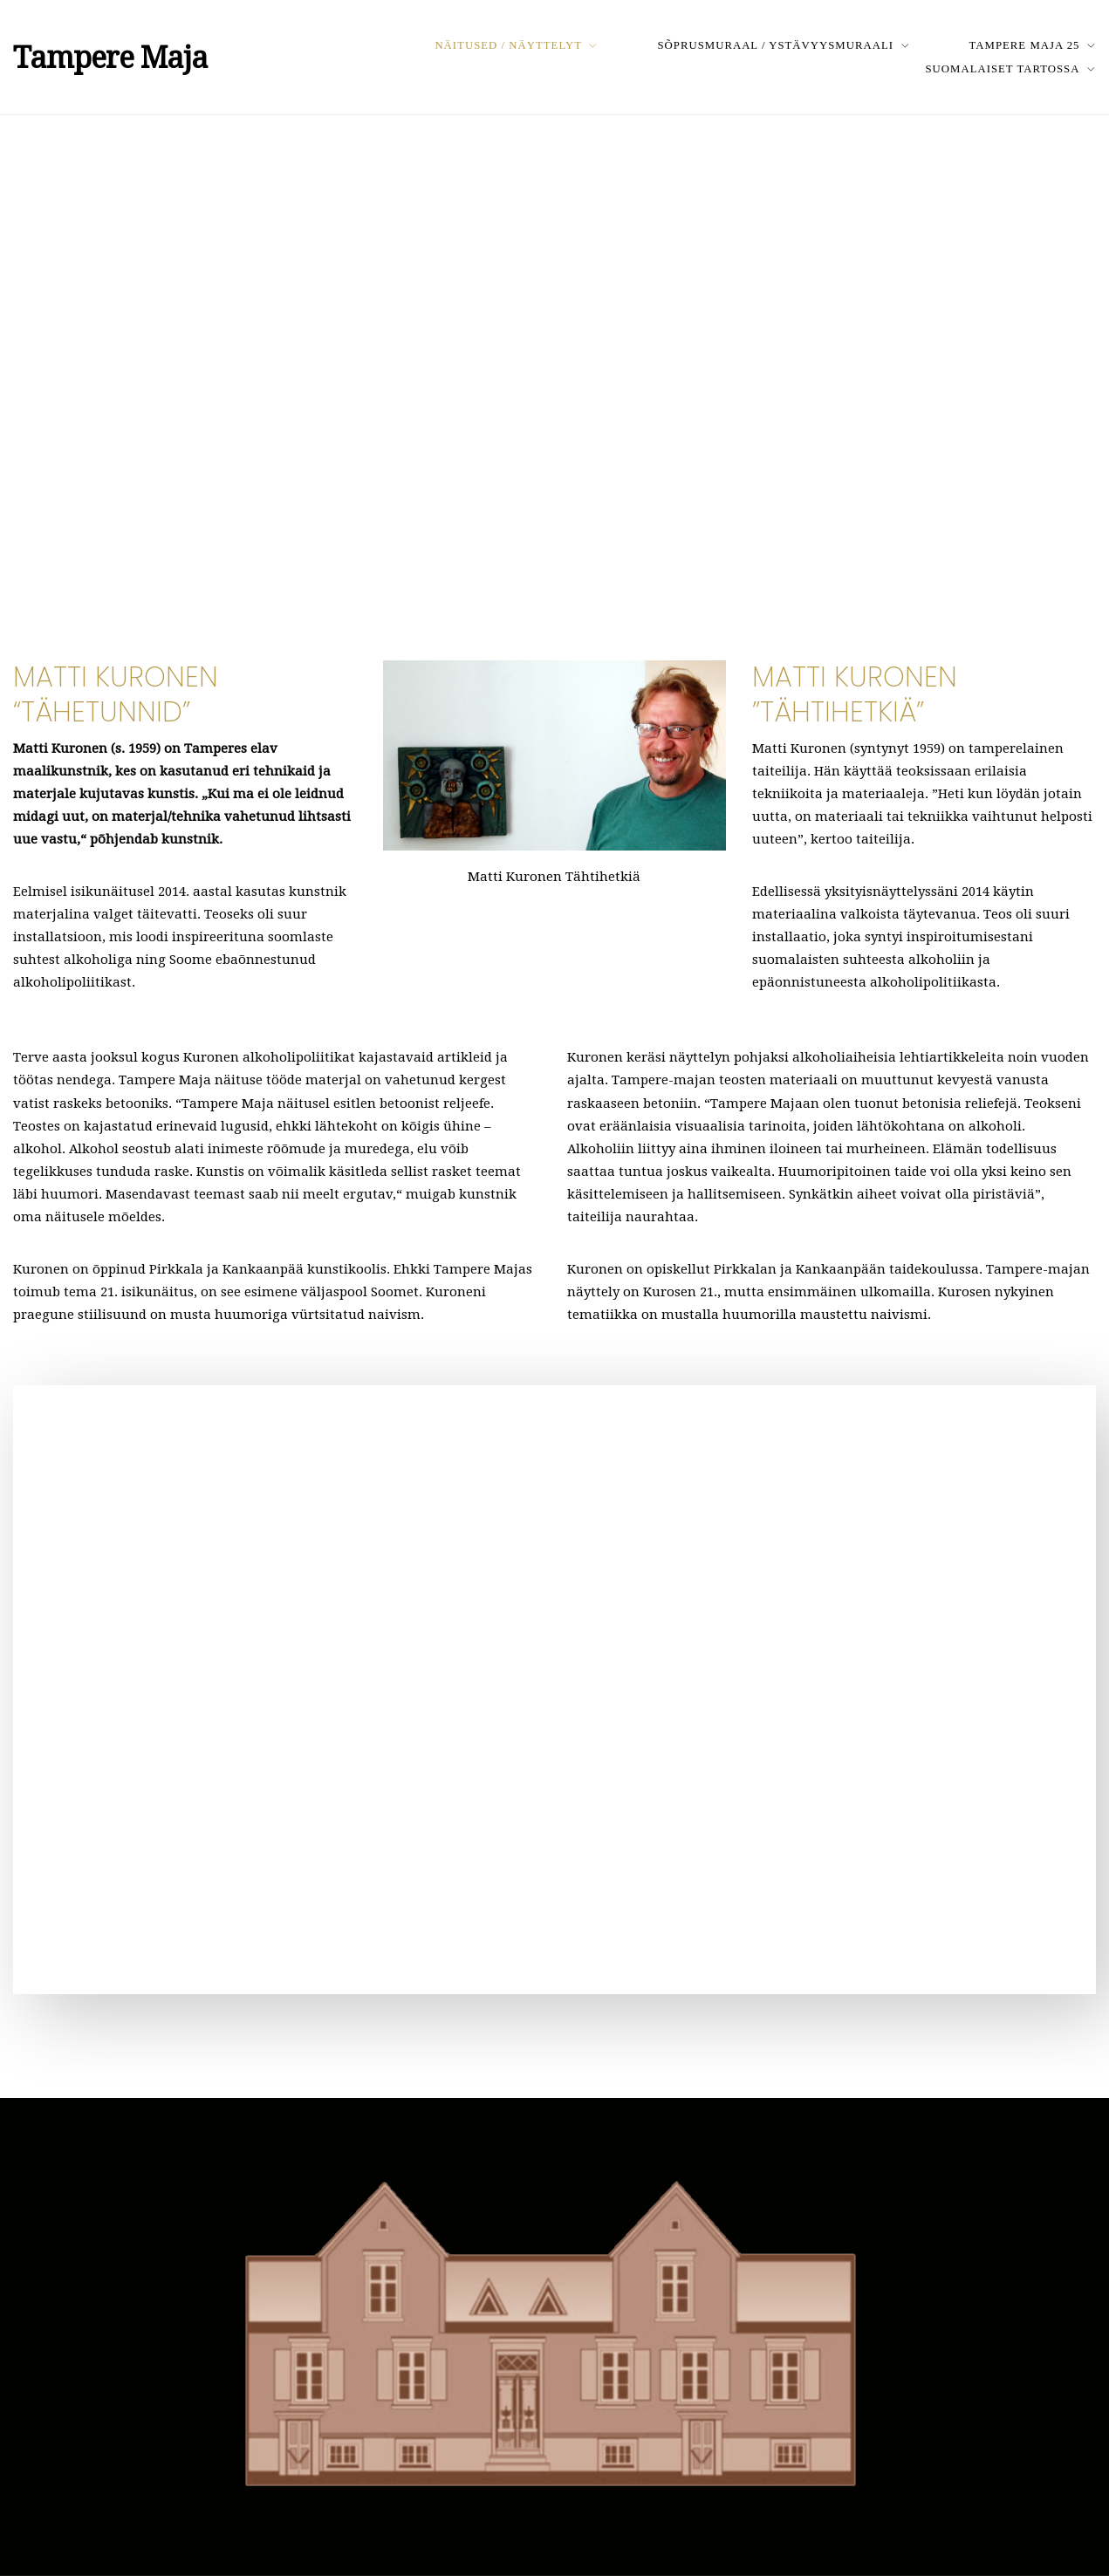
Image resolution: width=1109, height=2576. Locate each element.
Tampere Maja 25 (1024, 45)
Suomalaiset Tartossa (1003, 69)
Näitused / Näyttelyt (508, 45)
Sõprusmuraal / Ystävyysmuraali (775, 45)
